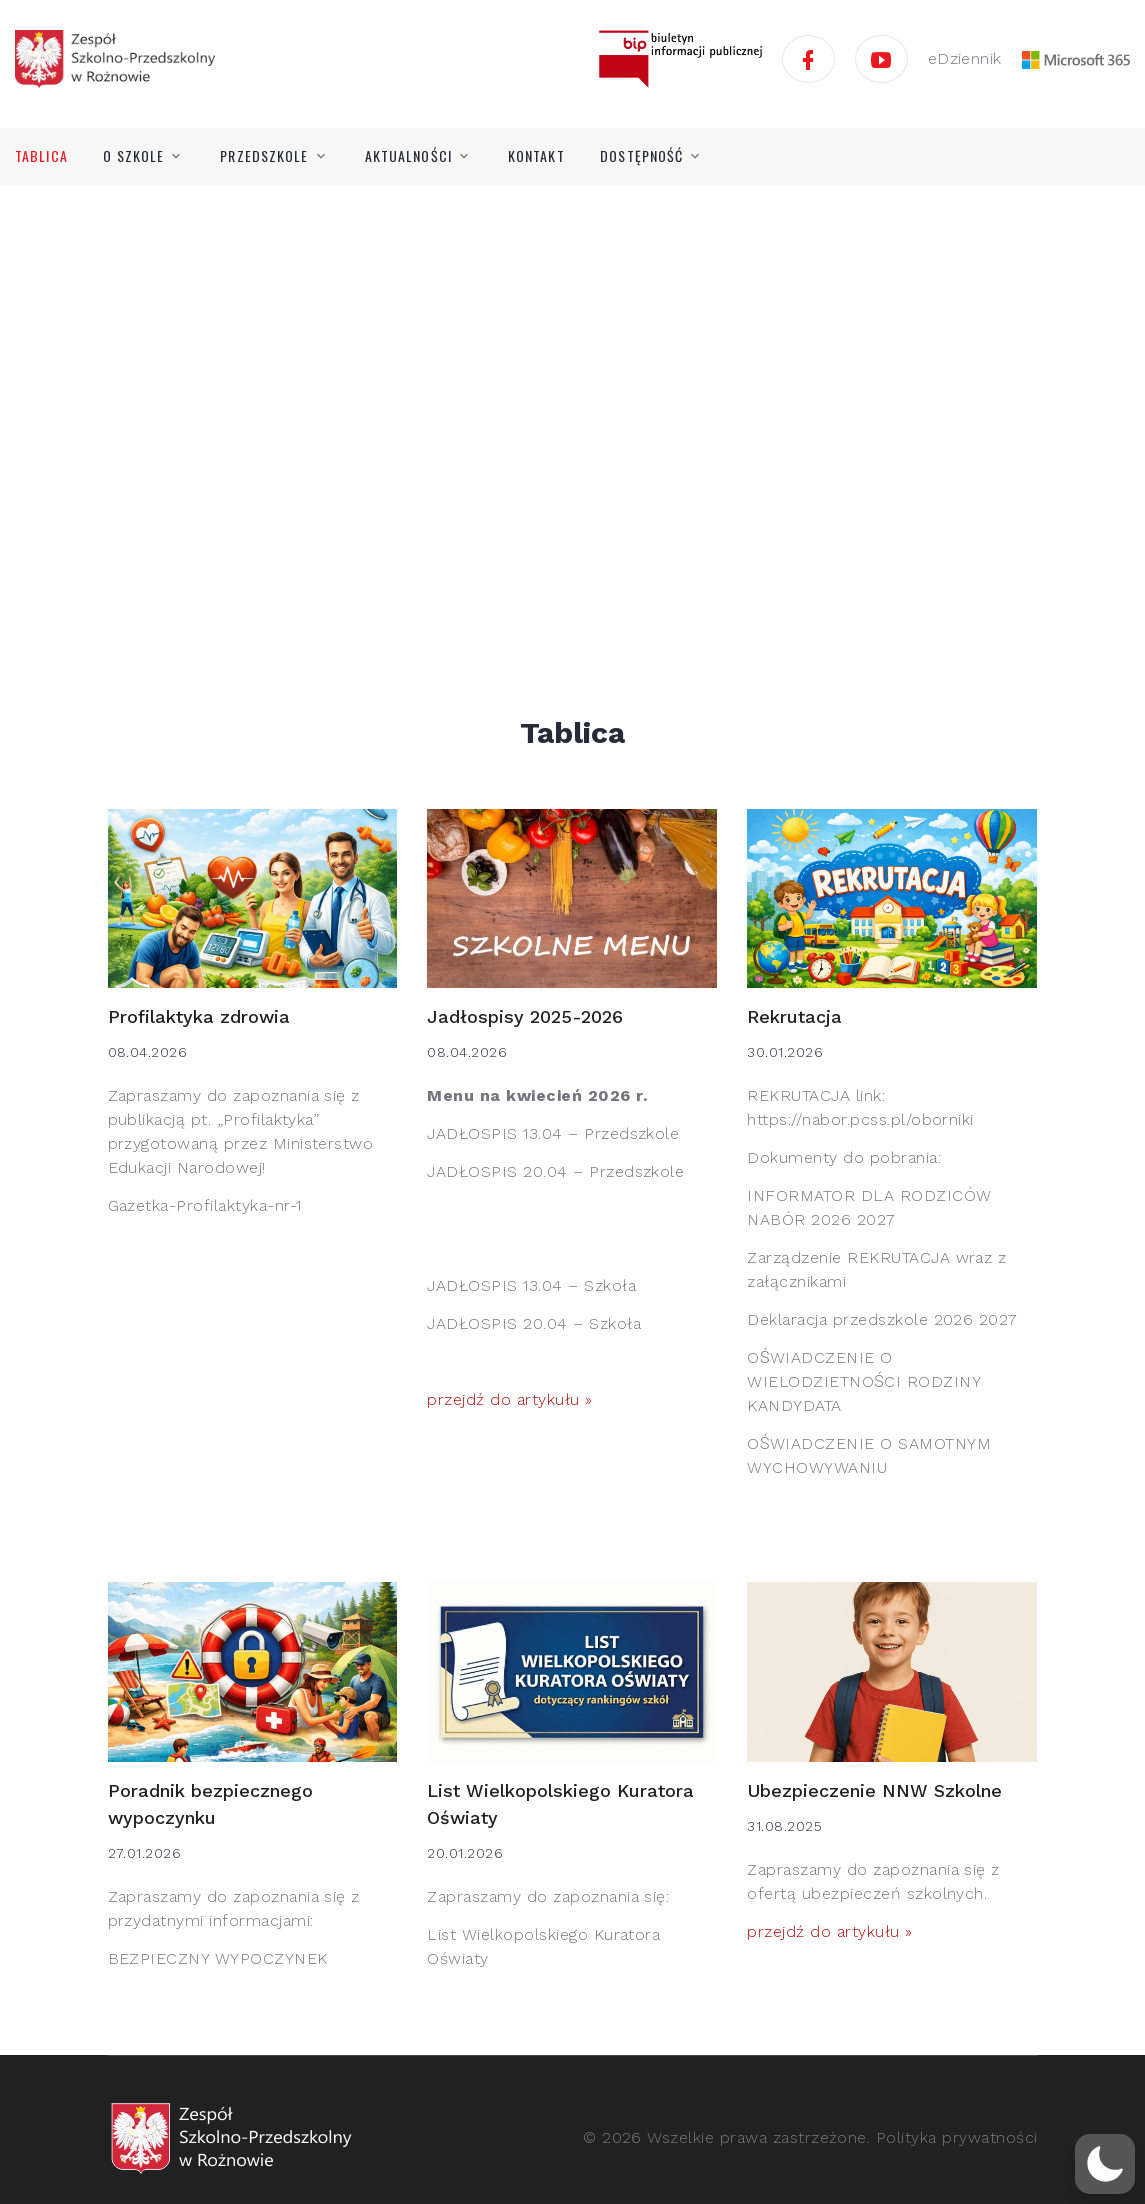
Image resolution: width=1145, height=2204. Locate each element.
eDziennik (965, 58)
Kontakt (536, 156)
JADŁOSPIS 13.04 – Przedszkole (553, 1133)
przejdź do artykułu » (509, 1399)
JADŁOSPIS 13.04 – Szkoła (531, 1285)
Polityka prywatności (957, 2137)
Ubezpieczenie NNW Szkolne (874, 1790)
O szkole (133, 156)
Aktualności (408, 156)
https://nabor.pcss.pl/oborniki (860, 1119)
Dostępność (641, 156)
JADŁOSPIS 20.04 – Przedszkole (555, 1171)
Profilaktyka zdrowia (199, 1016)
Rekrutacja (794, 1016)
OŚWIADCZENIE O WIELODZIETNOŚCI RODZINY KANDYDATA (863, 1381)
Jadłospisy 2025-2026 (525, 1016)
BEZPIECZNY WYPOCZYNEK (218, 1958)
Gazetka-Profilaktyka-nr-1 (205, 1205)
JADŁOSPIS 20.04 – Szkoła (534, 1323)
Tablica (41, 156)
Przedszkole (264, 156)
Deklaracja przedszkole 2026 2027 (882, 1319)
